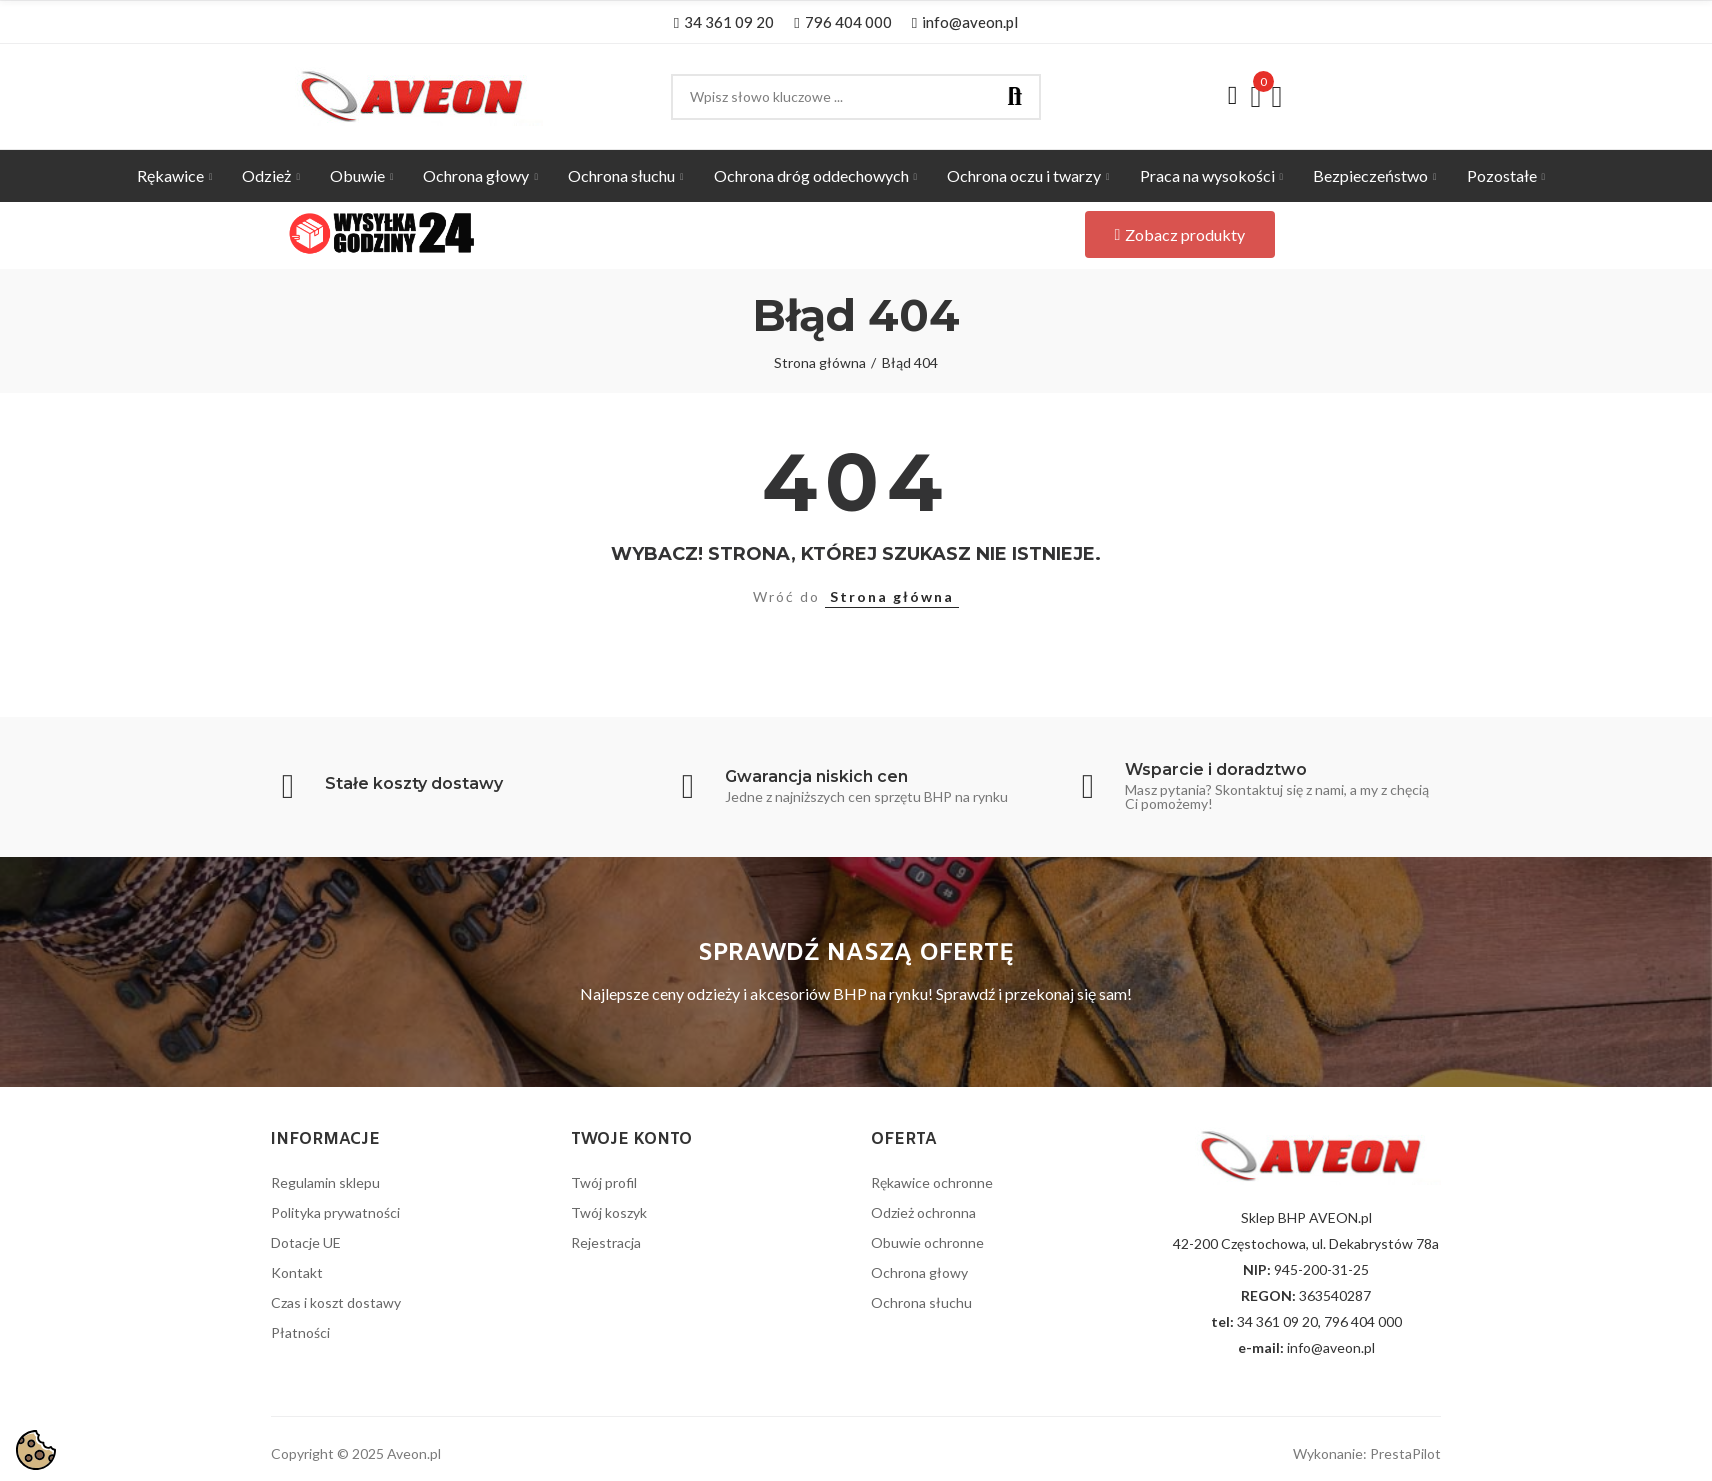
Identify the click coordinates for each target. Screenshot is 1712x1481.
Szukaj (1015, 97)
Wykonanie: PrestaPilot (1367, 1453)
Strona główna (892, 596)
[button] (724, 22)
